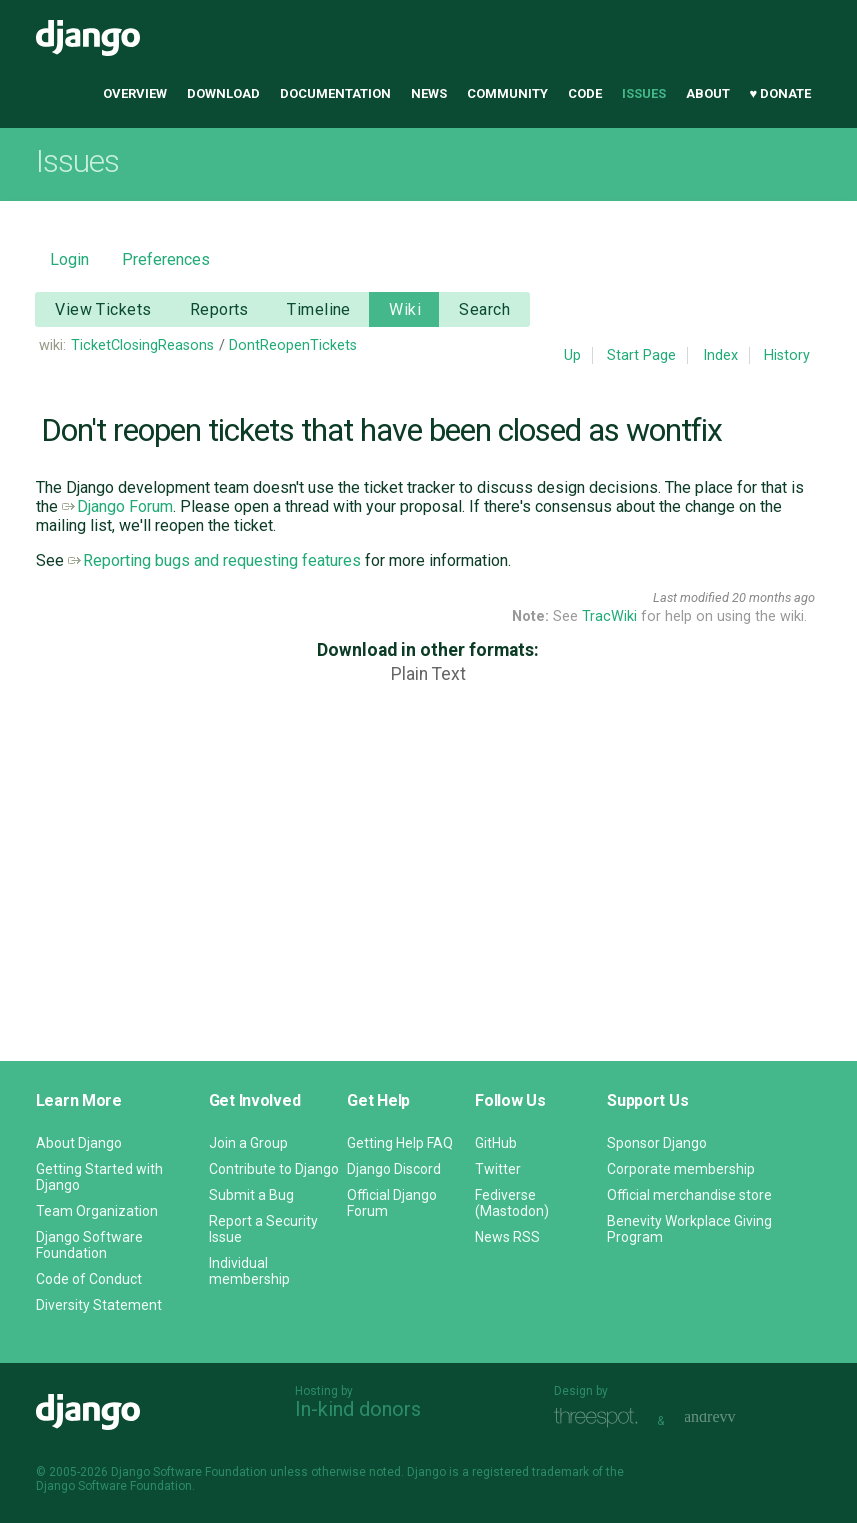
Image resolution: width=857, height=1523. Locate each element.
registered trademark (530, 1472)
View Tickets (103, 309)
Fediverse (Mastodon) (512, 1203)
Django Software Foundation (89, 1245)
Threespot (601, 1418)
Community (507, 93)
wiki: (52, 345)
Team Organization (97, 1211)
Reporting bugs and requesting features (214, 560)
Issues (644, 93)
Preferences (166, 259)
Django (88, 38)
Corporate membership (681, 1169)
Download (223, 93)
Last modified (691, 597)
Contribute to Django (274, 1169)
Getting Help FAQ (400, 1143)
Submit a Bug (251, 1195)
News (429, 93)
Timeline (318, 309)
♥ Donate (781, 93)
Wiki (405, 309)
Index (720, 355)
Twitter (498, 1169)
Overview (135, 93)
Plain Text (428, 674)
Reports (219, 309)
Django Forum (117, 506)
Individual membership (249, 1271)
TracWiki (609, 616)
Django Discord (394, 1169)
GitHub (496, 1143)
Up (572, 355)
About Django (79, 1143)
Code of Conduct (89, 1279)
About (708, 93)
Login (69, 259)
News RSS (507, 1237)
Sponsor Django (657, 1143)
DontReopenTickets (293, 345)
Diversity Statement (99, 1305)
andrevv (732, 1418)
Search (484, 309)
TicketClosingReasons (142, 345)
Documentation (335, 93)
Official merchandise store (689, 1195)
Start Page (641, 355)
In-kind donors (358, 1409)
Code (585, 93)
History (787, 355)
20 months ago (773, 597)
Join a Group (248, 1143)
